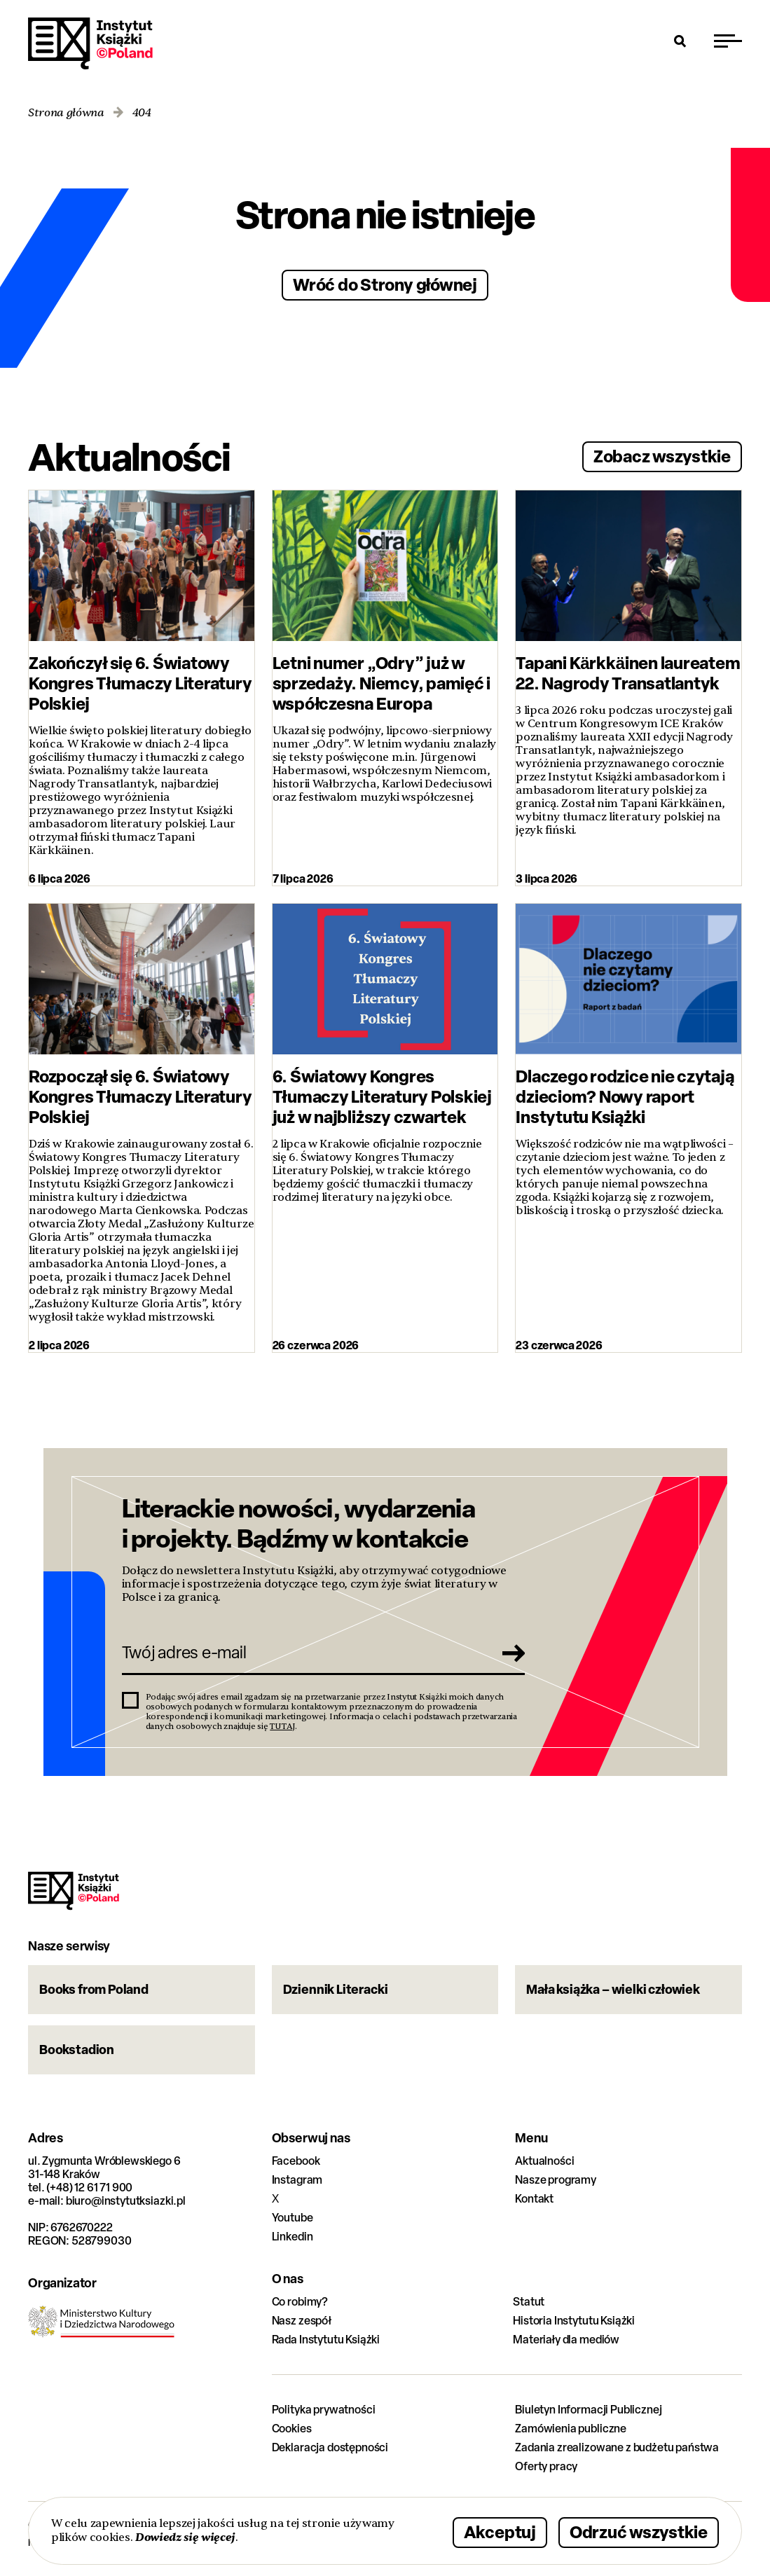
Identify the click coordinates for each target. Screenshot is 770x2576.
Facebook (296, 2161)
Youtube (292, 2217)
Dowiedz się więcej (185, 2537)
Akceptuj (500, 2531)
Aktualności (544, 2161)
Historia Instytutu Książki (574, 2320)
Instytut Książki (90, 43)
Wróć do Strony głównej (385, 284)
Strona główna (66, 113)
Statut (528, 2301)
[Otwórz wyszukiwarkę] (680, 40)
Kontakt (534, 2198)
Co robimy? (300, 2301)
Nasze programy (555, 2179)
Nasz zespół (301, 2320)
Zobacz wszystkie (662, 455)
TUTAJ (282, 1726)
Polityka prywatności (324, 2409)
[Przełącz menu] (728, 41)
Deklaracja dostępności (330, 2447)
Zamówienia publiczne (570, 2428)
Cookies (292, 2428)
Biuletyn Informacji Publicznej (588, 2409)
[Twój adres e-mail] (304, 1652)
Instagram (297, 2179)
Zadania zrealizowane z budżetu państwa (617, 2447)
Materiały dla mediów (566, 2339)
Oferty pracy (546, 2466)
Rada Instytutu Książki (326, 2339)
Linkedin (292, 2236)
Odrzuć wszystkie (639, 2531)
